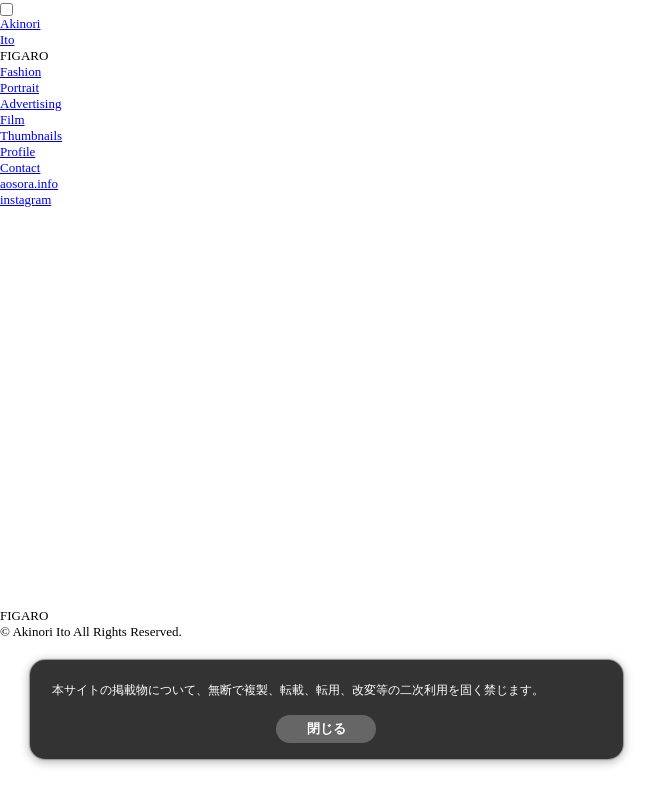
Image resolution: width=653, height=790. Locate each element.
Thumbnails (31, 135)
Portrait (19, 87)
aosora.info (29, 183)
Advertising (30, 103)
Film (12, 119)
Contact (20, 167)
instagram (25, 199)
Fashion (20, 71)
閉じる (326, 728)
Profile (17, 151)
